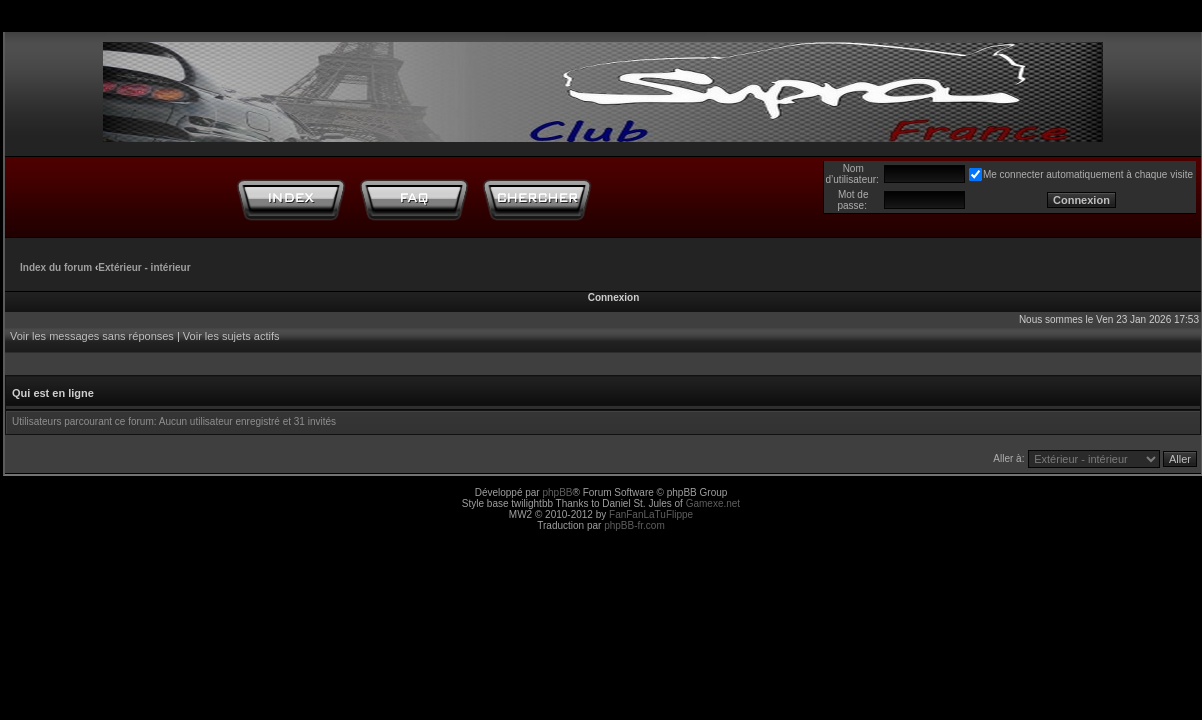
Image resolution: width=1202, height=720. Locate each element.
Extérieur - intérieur (144, 267)
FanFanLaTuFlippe (651, 514)
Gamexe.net (713, 503)
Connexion (614, 297)
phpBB (557, 492)
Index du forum (56, 267)
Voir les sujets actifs (231, 336)
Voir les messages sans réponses (92, 336)
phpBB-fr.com (634, 525)
